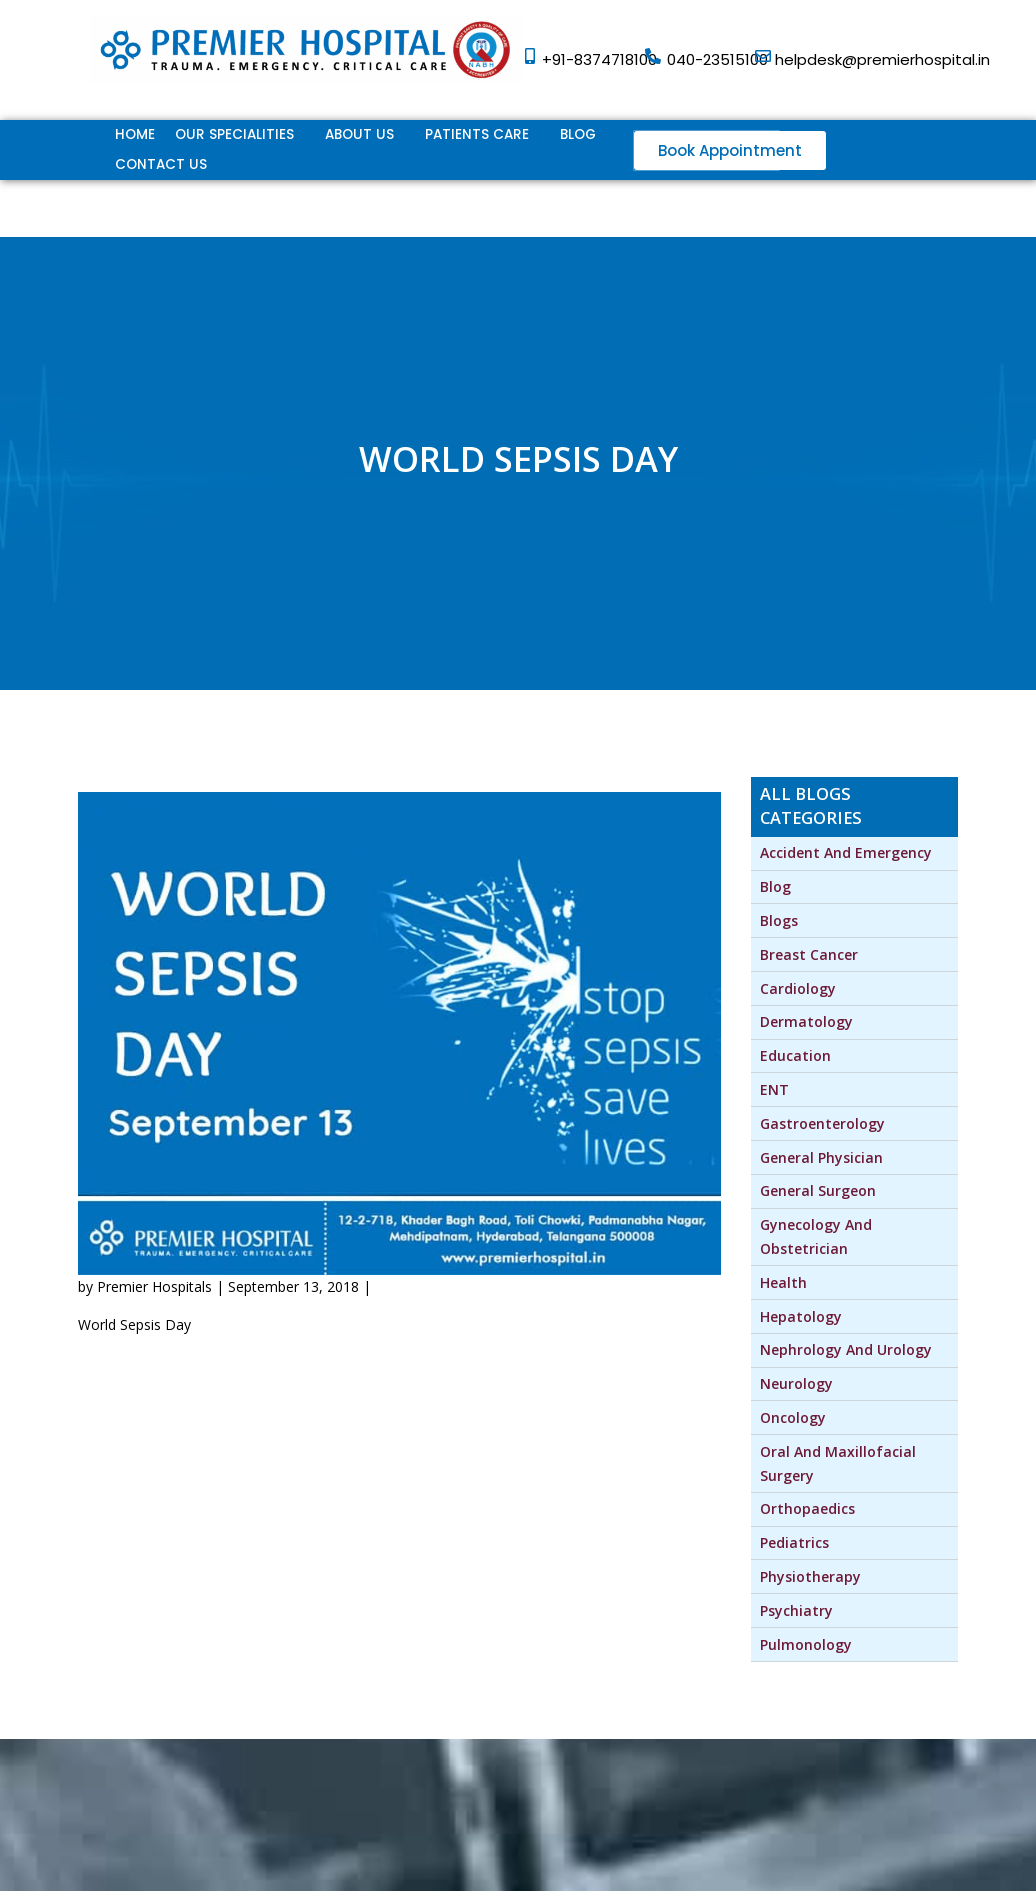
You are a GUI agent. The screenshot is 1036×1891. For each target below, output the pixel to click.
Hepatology (801, 1316)
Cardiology (798, 988)
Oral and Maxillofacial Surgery (840, 1463)
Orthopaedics (807, 1508)
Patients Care (477, 134)
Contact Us (161, 164)
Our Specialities (234, 134)
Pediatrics (794, 1542)
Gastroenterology (822, 1123)
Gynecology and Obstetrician (818, 1236)
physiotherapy (810, 1576)
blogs (779, 920)
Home (135, 134)
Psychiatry (796, 1610)
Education (795, 1055)
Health (783, 1282)
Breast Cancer (809, 954)
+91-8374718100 (599, 59)
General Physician (821, 1157)
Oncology (793, 1417)
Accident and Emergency (846, 852)
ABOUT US (359, 134)
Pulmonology (806, 1644)
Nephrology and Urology (846, 1349)
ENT (774, 1089)
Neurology (796, 1383)
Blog (578, 134)
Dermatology (806, 1021)
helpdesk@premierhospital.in (882, 59)
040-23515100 (717, 59)
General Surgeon (818, 1190)
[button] (730, 150)
